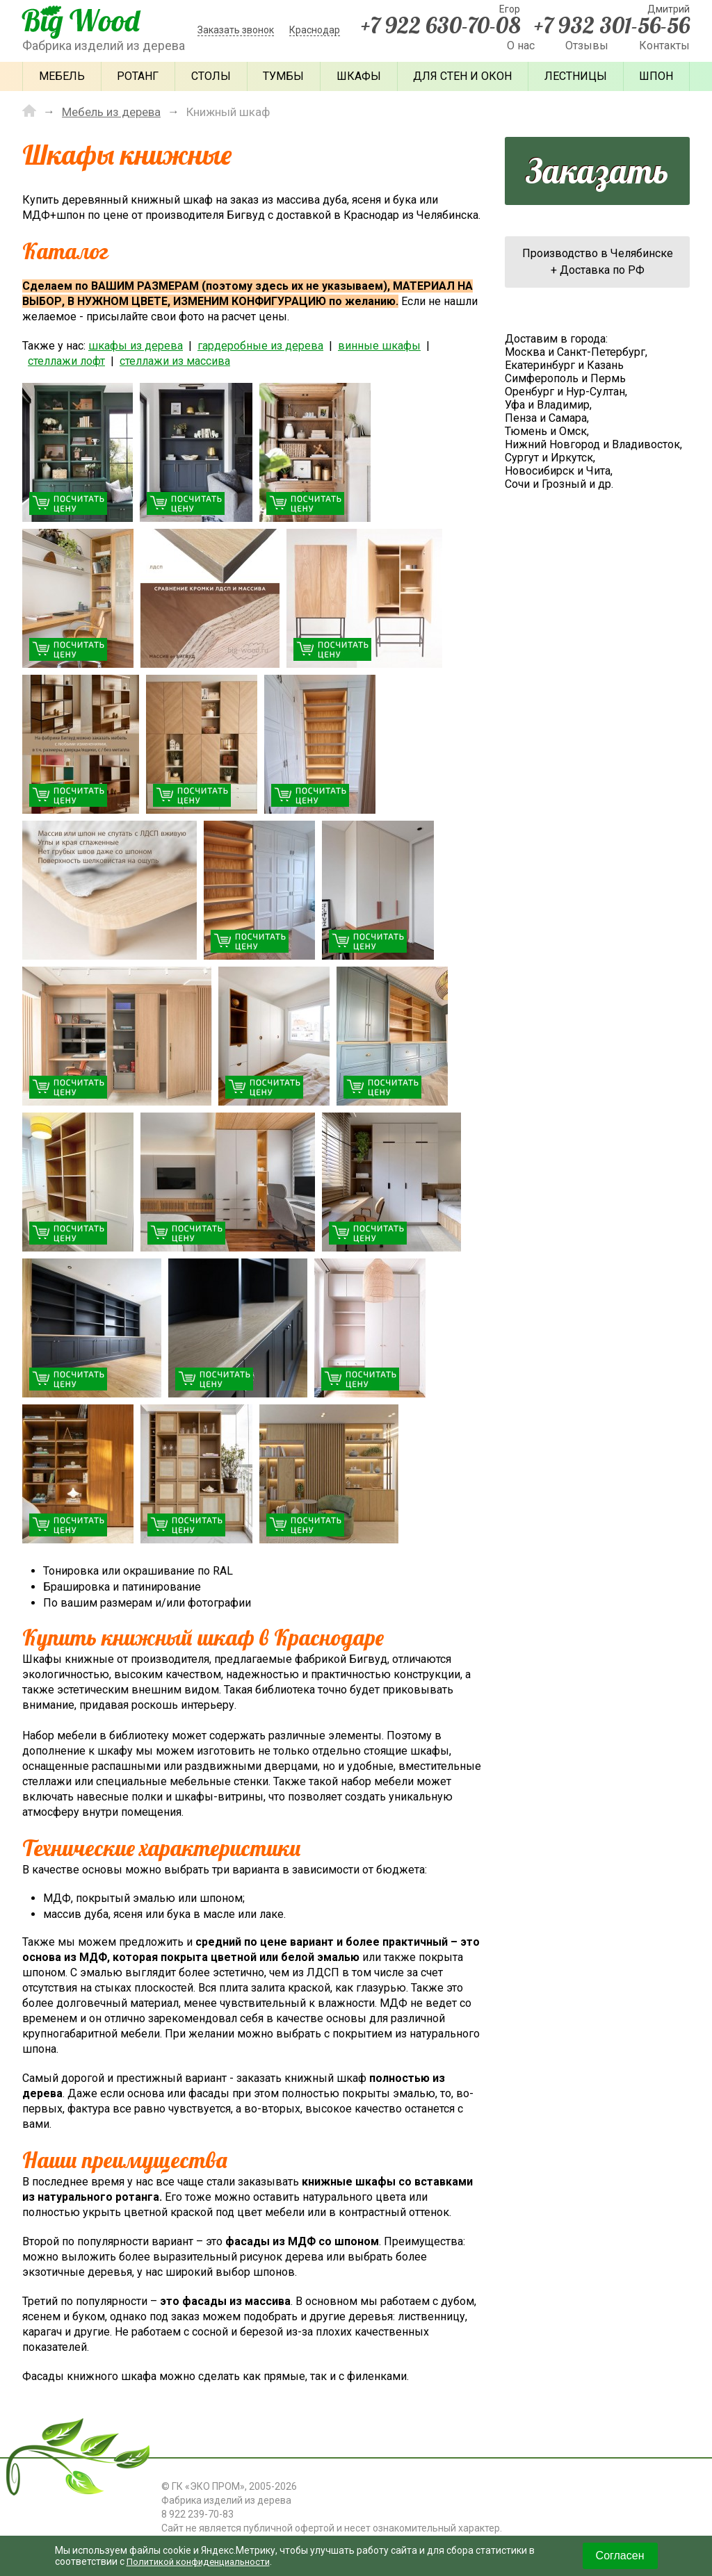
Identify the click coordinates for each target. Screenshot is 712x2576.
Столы (211, 76)
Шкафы (359, 76)
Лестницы (575, 76)
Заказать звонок (235, 29)
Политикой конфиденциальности (203, 2561)
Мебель (62, 76)
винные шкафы (379, 345)
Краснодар (314, 29)
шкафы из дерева (135, 345)
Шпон (656, 76)
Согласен (620, 2555)
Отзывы (586, 45)
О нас (521, 45)
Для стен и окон (462, 76)
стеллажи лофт (66, 360)
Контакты (664, 45)
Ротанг (138, 76)
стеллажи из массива (175, 360)
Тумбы (283, 76)
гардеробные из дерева (260, 345)
